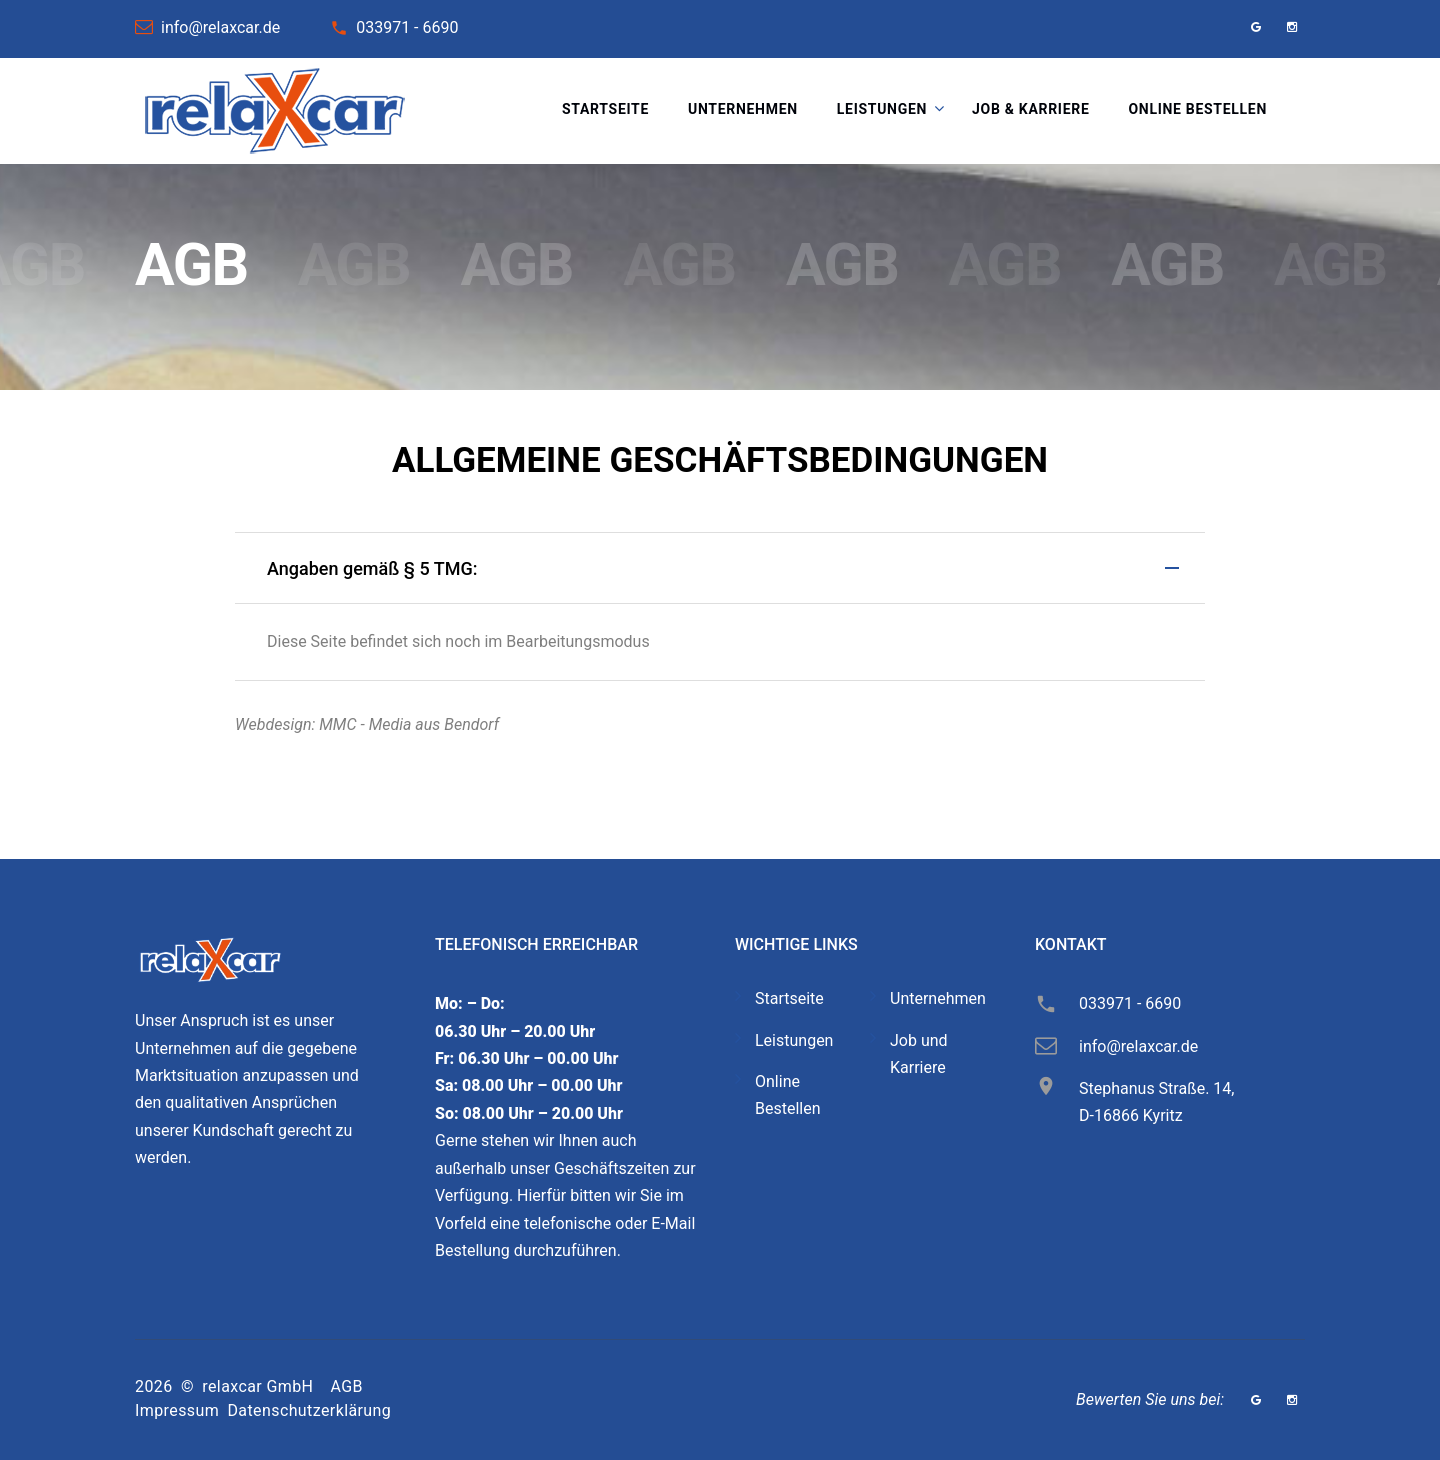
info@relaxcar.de (220, 27)
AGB (347, 1386)
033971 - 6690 (407, 27)
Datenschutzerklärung (309, 1410)
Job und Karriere (919, 1054)
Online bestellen (1197, 109)
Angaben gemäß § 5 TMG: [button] (372, 568)
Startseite (605, 109)
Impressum (177, 1410)
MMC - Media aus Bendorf (409, 724)
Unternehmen (743, 109)
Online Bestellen (788, 1095)
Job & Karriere (1030, 109)
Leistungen (882, 109)
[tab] (720, 568)
